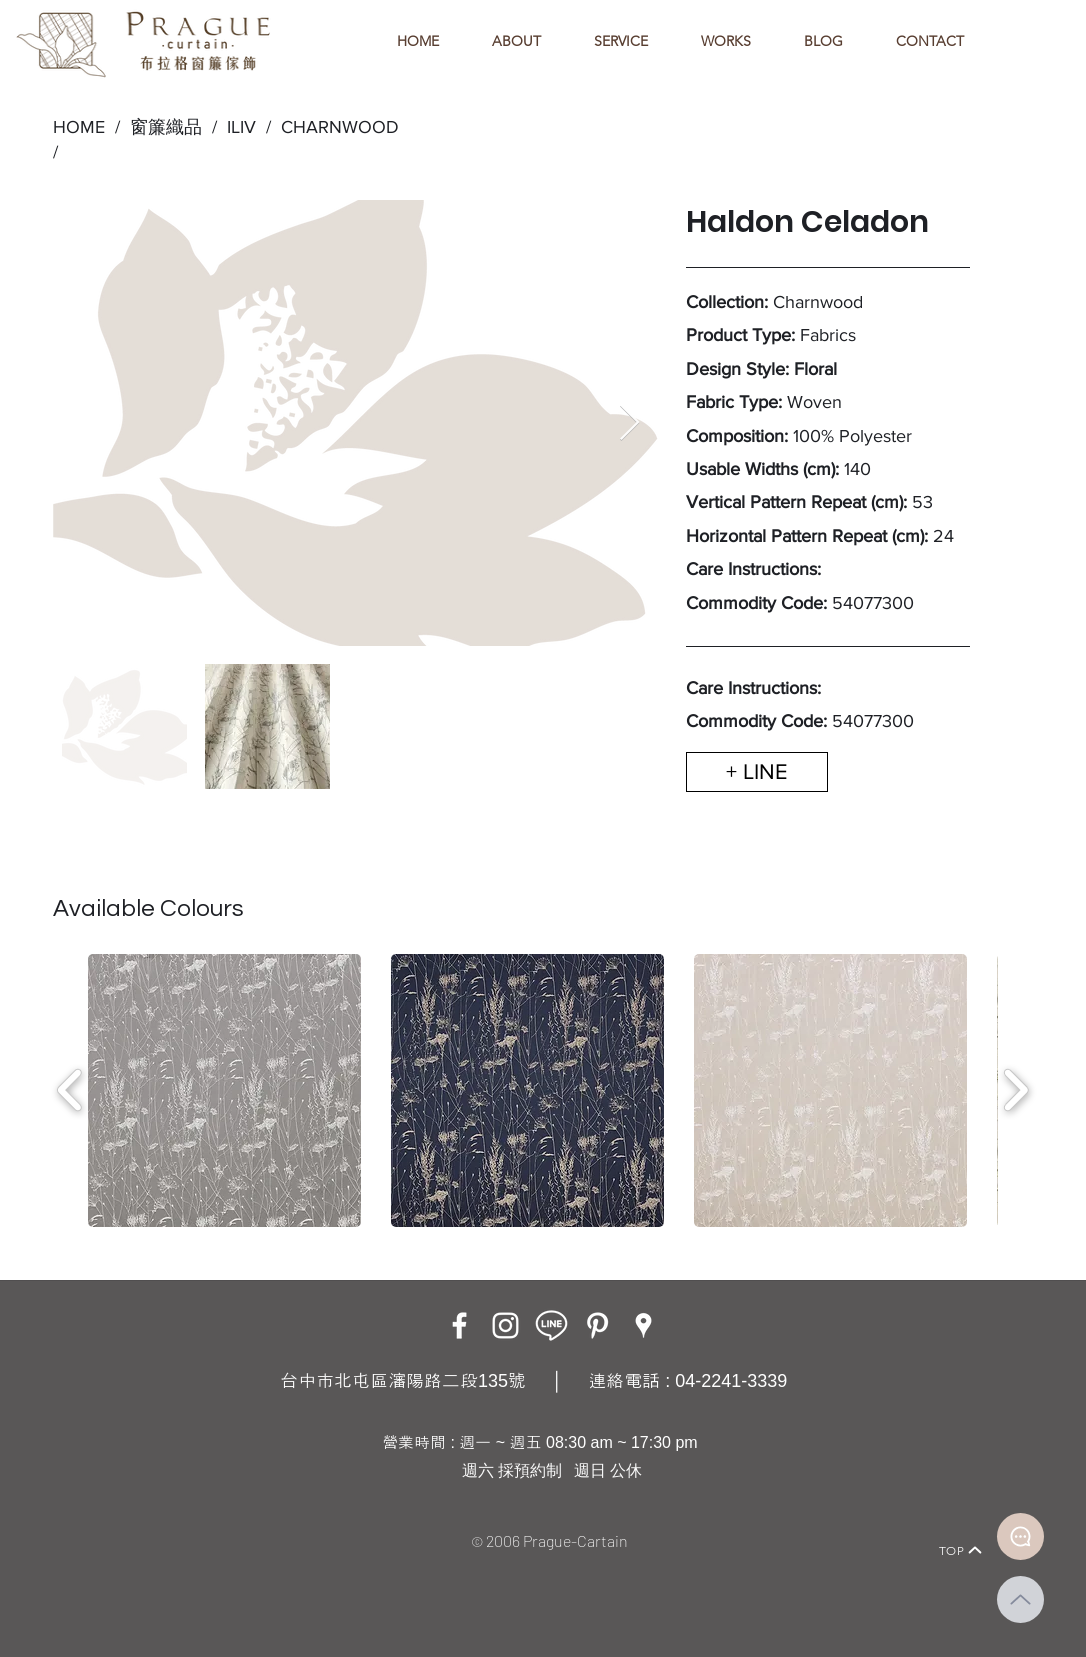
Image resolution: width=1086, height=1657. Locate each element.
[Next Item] (629, 423)
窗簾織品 (166, 127)
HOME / (86, 127)
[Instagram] (505, 1325)
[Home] (108, 1522)
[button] (224, 1090)
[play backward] (70, 1090)
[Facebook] (459, 1325)
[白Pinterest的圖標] (597, 1325)
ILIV (241, 127)
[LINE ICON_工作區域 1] (551, 1325)
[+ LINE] (757, 772)
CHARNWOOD (340, 127)
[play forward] (1015, 1090)
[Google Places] (643, 1325)
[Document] (1020, 1536)
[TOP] (961, 1550)
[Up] (1020, 1599)
